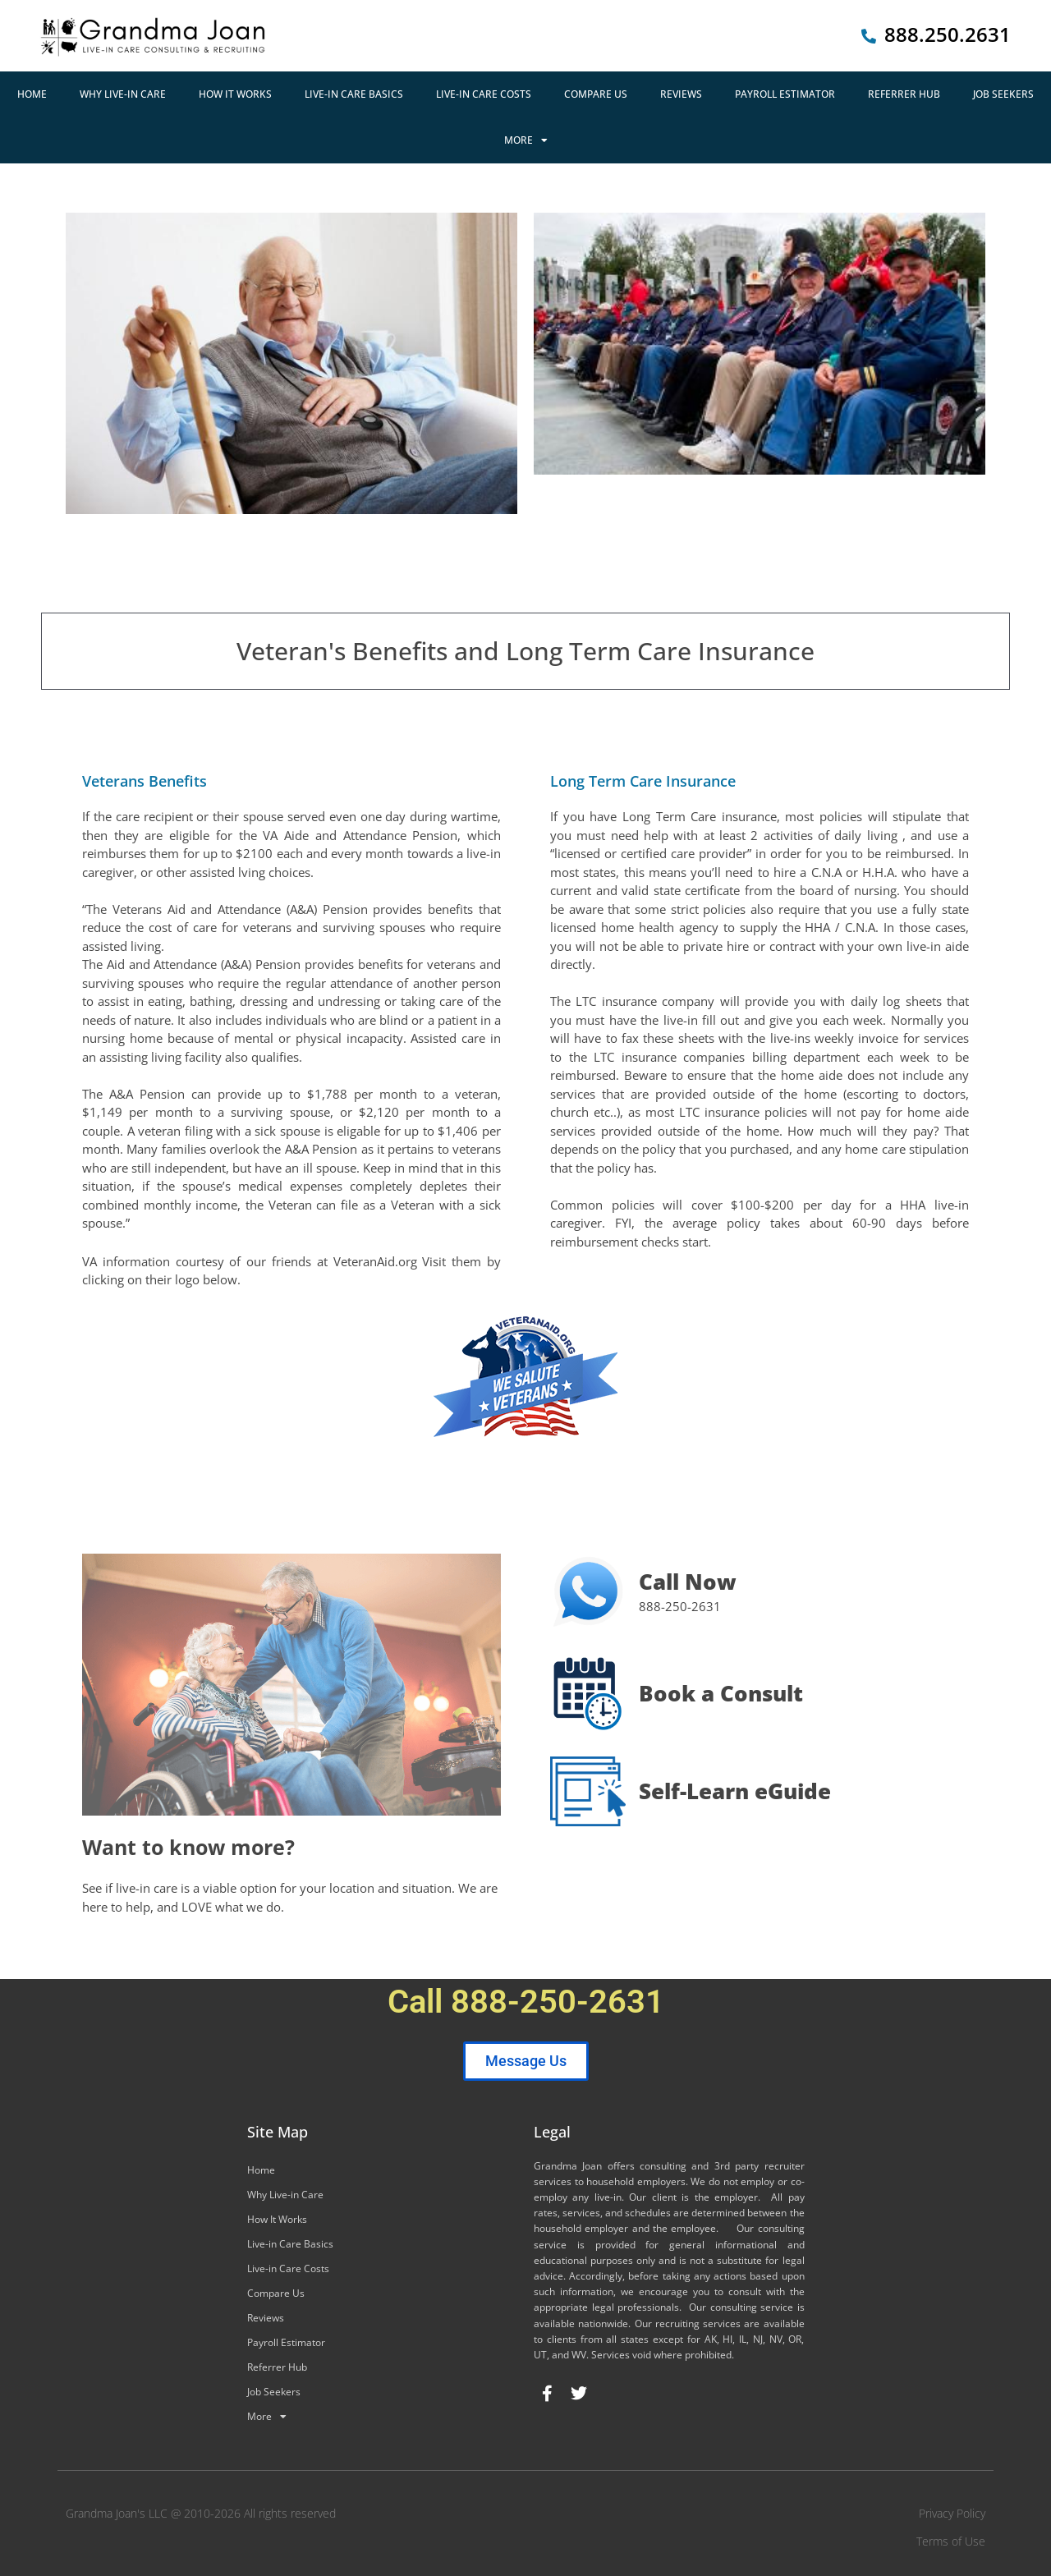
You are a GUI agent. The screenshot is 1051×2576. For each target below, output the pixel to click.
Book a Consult (721, 1693)
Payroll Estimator (785, 94)
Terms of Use (950, 2541)
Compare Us (595, 94)
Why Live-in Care (123, 94)
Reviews (681, 94)
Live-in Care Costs (483, 94)
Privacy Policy (952, 2513)
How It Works (235, 94)
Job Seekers (1003, 94)
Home (32, 94)
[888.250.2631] (868, 36)
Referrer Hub (904, 94)
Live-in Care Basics (354, 94)
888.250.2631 (947, 34)
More (526, 140)
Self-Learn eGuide (735, 1791)
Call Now (688, 1581)
